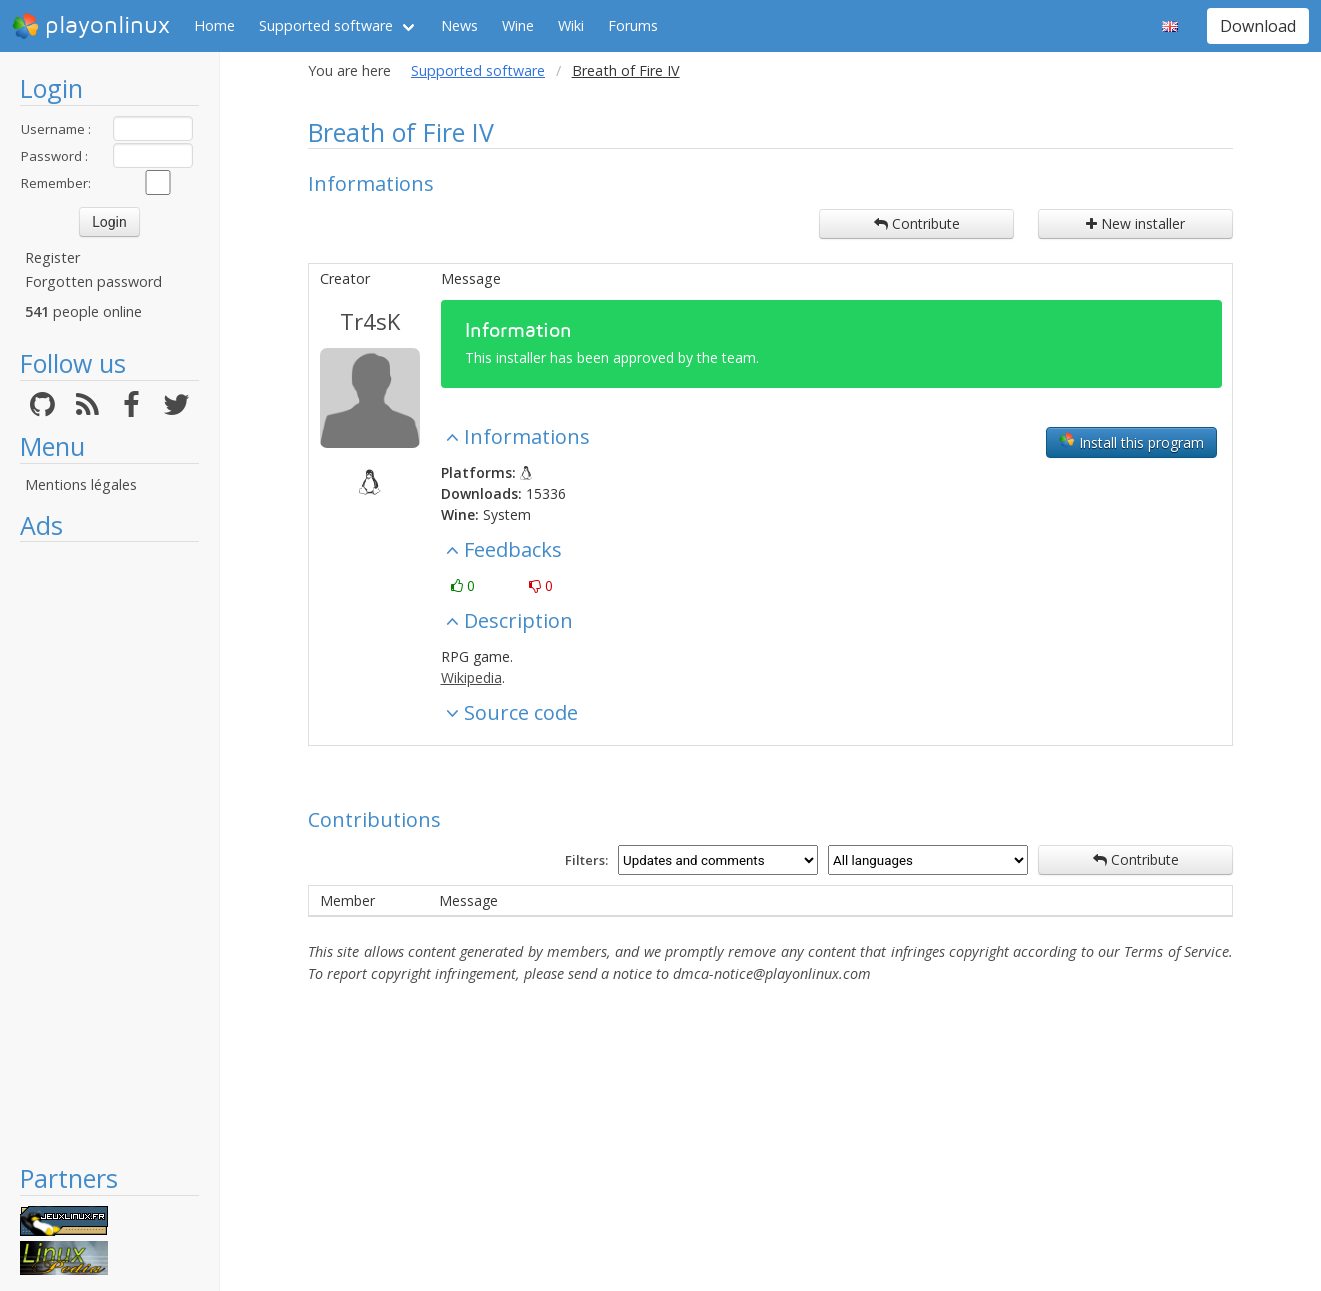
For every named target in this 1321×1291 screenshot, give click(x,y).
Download (1258, 26)
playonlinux (91, 26)
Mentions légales (81, 484)
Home (214, 25)
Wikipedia (471, 677)
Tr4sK (370, 321)
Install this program (1131, 442)
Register (52, 257)
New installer (1135, 223)
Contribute (917, 223)
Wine (518, 25)
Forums (633, 25)
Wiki (571, 25)
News (459, 25)
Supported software (326, 25)
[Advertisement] (109, 852)
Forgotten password (93, 281)
